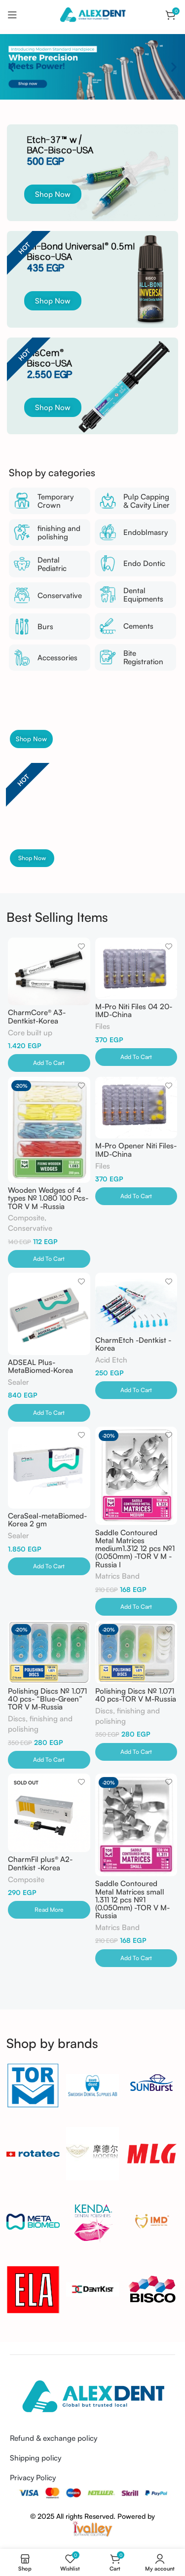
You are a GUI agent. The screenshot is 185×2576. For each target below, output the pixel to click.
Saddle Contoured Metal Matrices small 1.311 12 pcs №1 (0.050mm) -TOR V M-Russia (132, 1899)
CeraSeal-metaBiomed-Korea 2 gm (47, 1519)
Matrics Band (117, 1576)
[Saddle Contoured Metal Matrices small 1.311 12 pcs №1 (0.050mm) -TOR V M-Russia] (136, 1825)
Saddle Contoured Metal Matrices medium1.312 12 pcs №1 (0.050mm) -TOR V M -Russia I (135, 1548)
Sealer (18, 1382)
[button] (11, 67)
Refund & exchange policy (53, 2438)
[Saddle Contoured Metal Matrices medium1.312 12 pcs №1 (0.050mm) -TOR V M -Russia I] (136, 1476)
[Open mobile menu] (12, 15)
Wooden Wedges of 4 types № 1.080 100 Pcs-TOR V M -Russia (48, 1198)
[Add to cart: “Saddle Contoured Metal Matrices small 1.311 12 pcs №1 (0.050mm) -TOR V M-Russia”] (136, 1958)
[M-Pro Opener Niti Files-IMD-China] (136, 1107)
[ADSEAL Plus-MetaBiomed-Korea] (49, 1314)
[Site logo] (92, 14)
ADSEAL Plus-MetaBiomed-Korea (40, 1366)
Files (102, 1026)
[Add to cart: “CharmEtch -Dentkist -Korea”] (136, 1390)
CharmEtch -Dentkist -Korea (133, 1344)
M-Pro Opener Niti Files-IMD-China (136, 1149)
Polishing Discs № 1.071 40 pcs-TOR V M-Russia (135, 1695)
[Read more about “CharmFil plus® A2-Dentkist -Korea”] (49, 1910)
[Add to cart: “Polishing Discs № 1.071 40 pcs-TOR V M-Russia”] (136, 1752)
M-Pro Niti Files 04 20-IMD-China (133, 1010)
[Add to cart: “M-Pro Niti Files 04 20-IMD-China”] (136, 1057)
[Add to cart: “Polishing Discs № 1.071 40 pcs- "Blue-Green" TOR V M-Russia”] (49, 1760)
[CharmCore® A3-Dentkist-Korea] (49, 971)
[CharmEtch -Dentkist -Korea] (136, 1302)
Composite (26, 1879)
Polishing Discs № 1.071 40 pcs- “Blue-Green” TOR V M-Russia (47, 1698)
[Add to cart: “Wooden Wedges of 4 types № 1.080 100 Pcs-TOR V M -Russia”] (49, 1259)
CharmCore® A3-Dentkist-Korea (37, 1016)
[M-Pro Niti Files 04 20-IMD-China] (136, 968)
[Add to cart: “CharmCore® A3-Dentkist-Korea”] (49, 1063)
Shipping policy (35, 2457)
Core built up (30, 1032)
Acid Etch (111, 1359)
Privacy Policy (33, 2477)
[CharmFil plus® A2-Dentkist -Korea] (49, 1813)
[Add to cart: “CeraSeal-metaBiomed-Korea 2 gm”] (49, 1566)
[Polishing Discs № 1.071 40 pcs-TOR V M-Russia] (136, 1652)
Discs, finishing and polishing (40, 1724)
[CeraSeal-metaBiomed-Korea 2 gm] (49, 1468)
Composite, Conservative (30, 1223)
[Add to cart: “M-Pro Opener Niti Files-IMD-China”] (136, 1196)
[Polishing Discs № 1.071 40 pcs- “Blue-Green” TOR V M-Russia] (49, 1652)
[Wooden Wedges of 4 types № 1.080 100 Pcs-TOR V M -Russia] (49, 1130)
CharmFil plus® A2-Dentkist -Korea (40, 1863)
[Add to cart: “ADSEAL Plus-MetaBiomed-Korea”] (49, 1413)
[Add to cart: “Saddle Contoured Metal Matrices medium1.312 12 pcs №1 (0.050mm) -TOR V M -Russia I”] (136, 1607)
